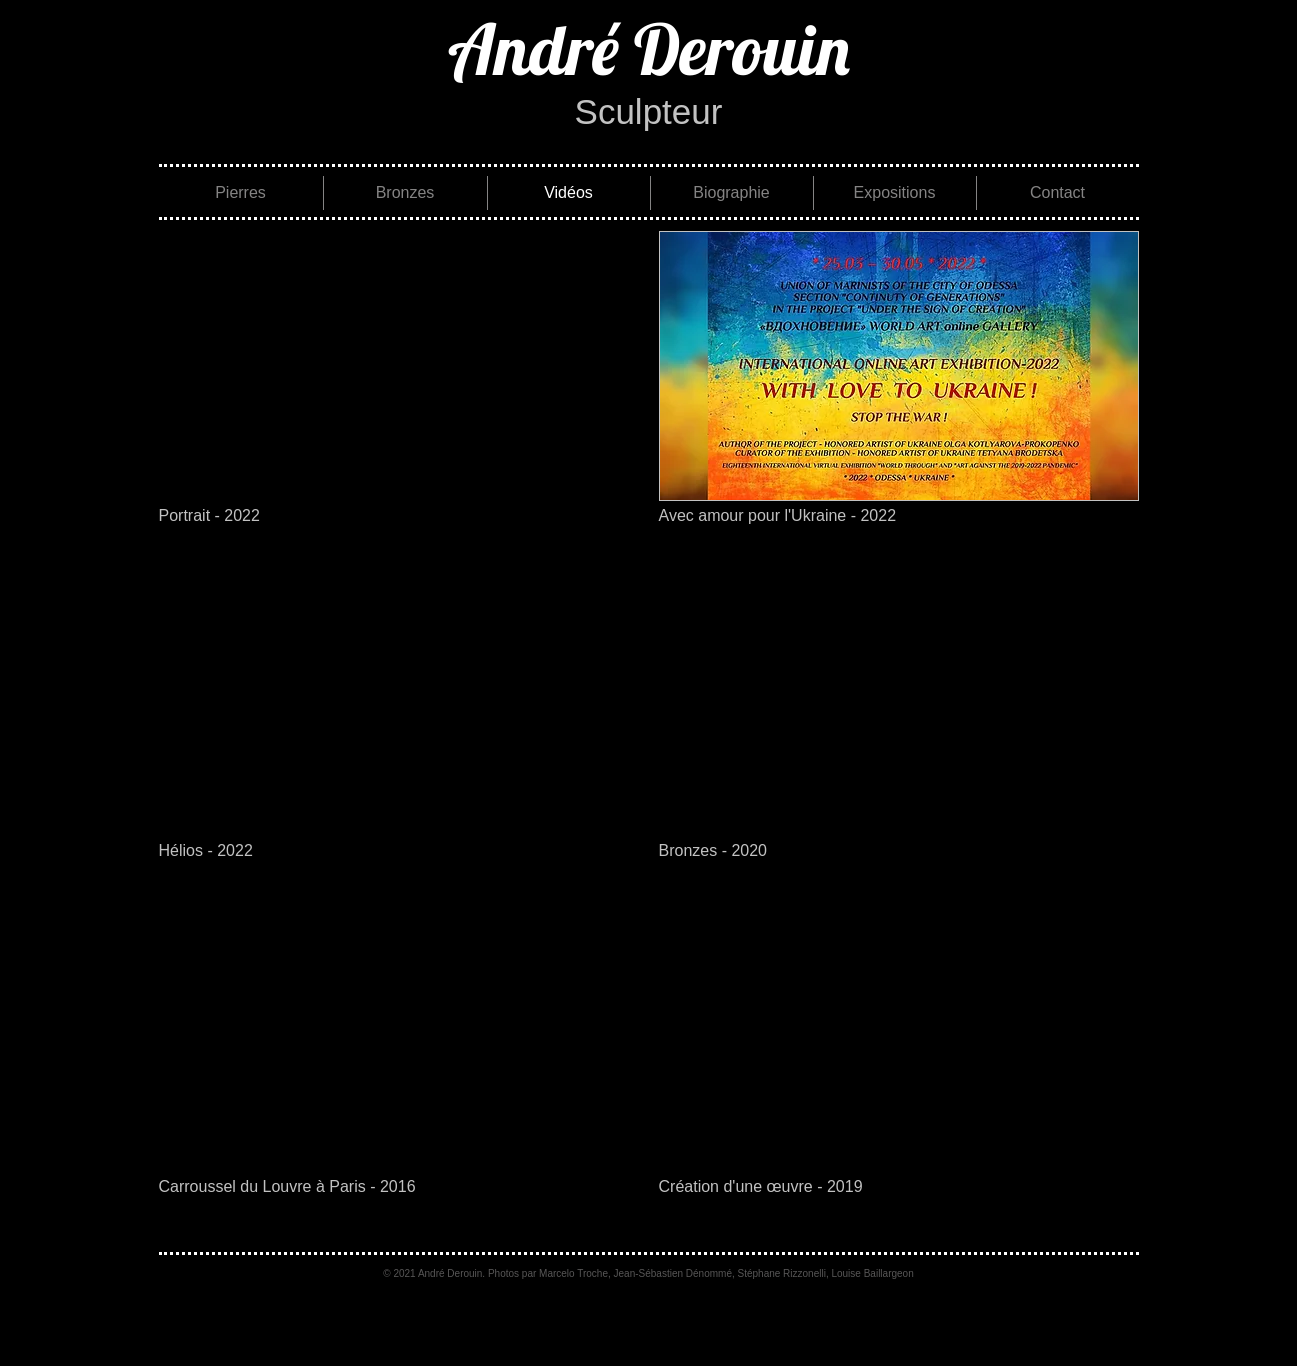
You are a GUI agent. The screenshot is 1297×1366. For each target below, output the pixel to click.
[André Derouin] (649, 49)
